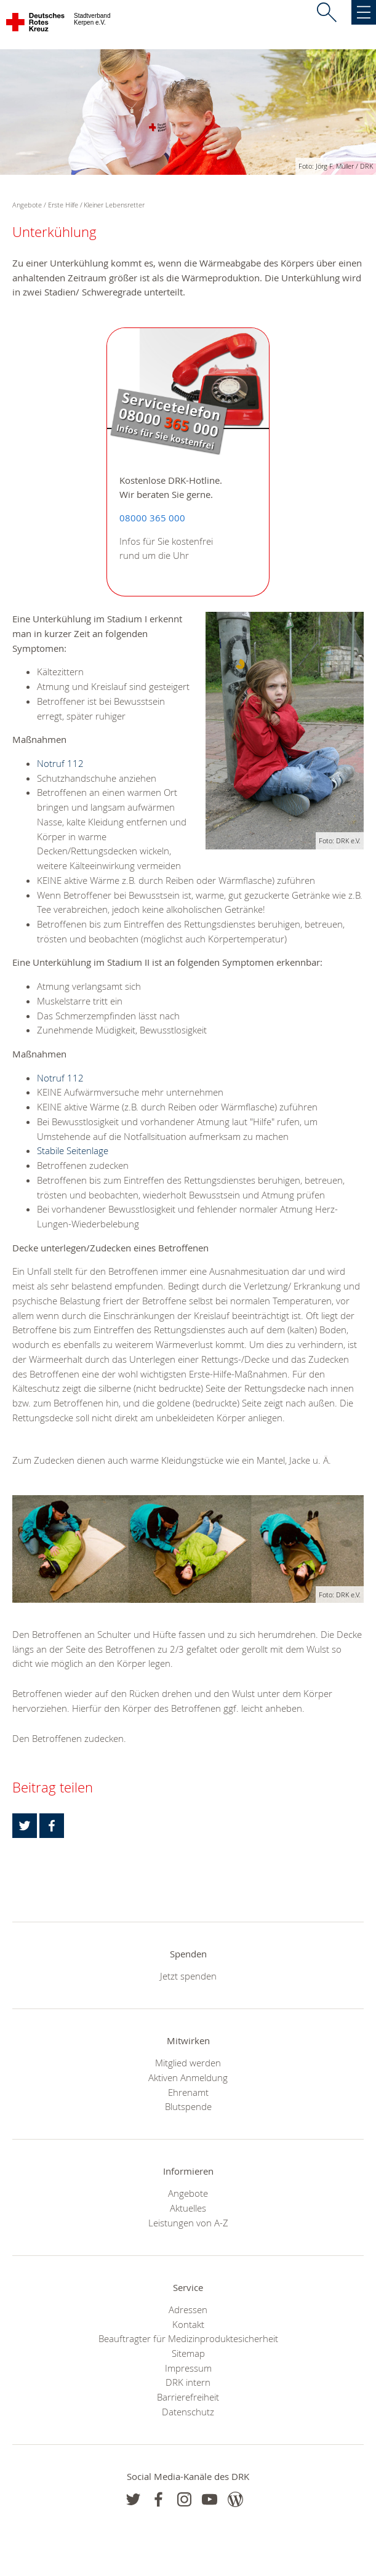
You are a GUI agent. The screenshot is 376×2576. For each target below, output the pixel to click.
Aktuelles (188, 2208)
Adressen (188, 2309)
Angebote (188, 2193)
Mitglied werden (188, 2062)
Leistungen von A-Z (188, 2223)
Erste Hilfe (63, 204)
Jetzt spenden (188, 1976)
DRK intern (188, 2382)
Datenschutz (188, 2411)
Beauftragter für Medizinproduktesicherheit (188, 2338)
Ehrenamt (188, 2092)
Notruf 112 (60, 763)
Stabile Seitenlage (72, 1150)
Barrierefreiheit (188, 2397)
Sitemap (188, 2353)
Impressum (188, 2368)
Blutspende (188, 2106)
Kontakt (188, 2324)
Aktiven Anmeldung (188, 2077)
